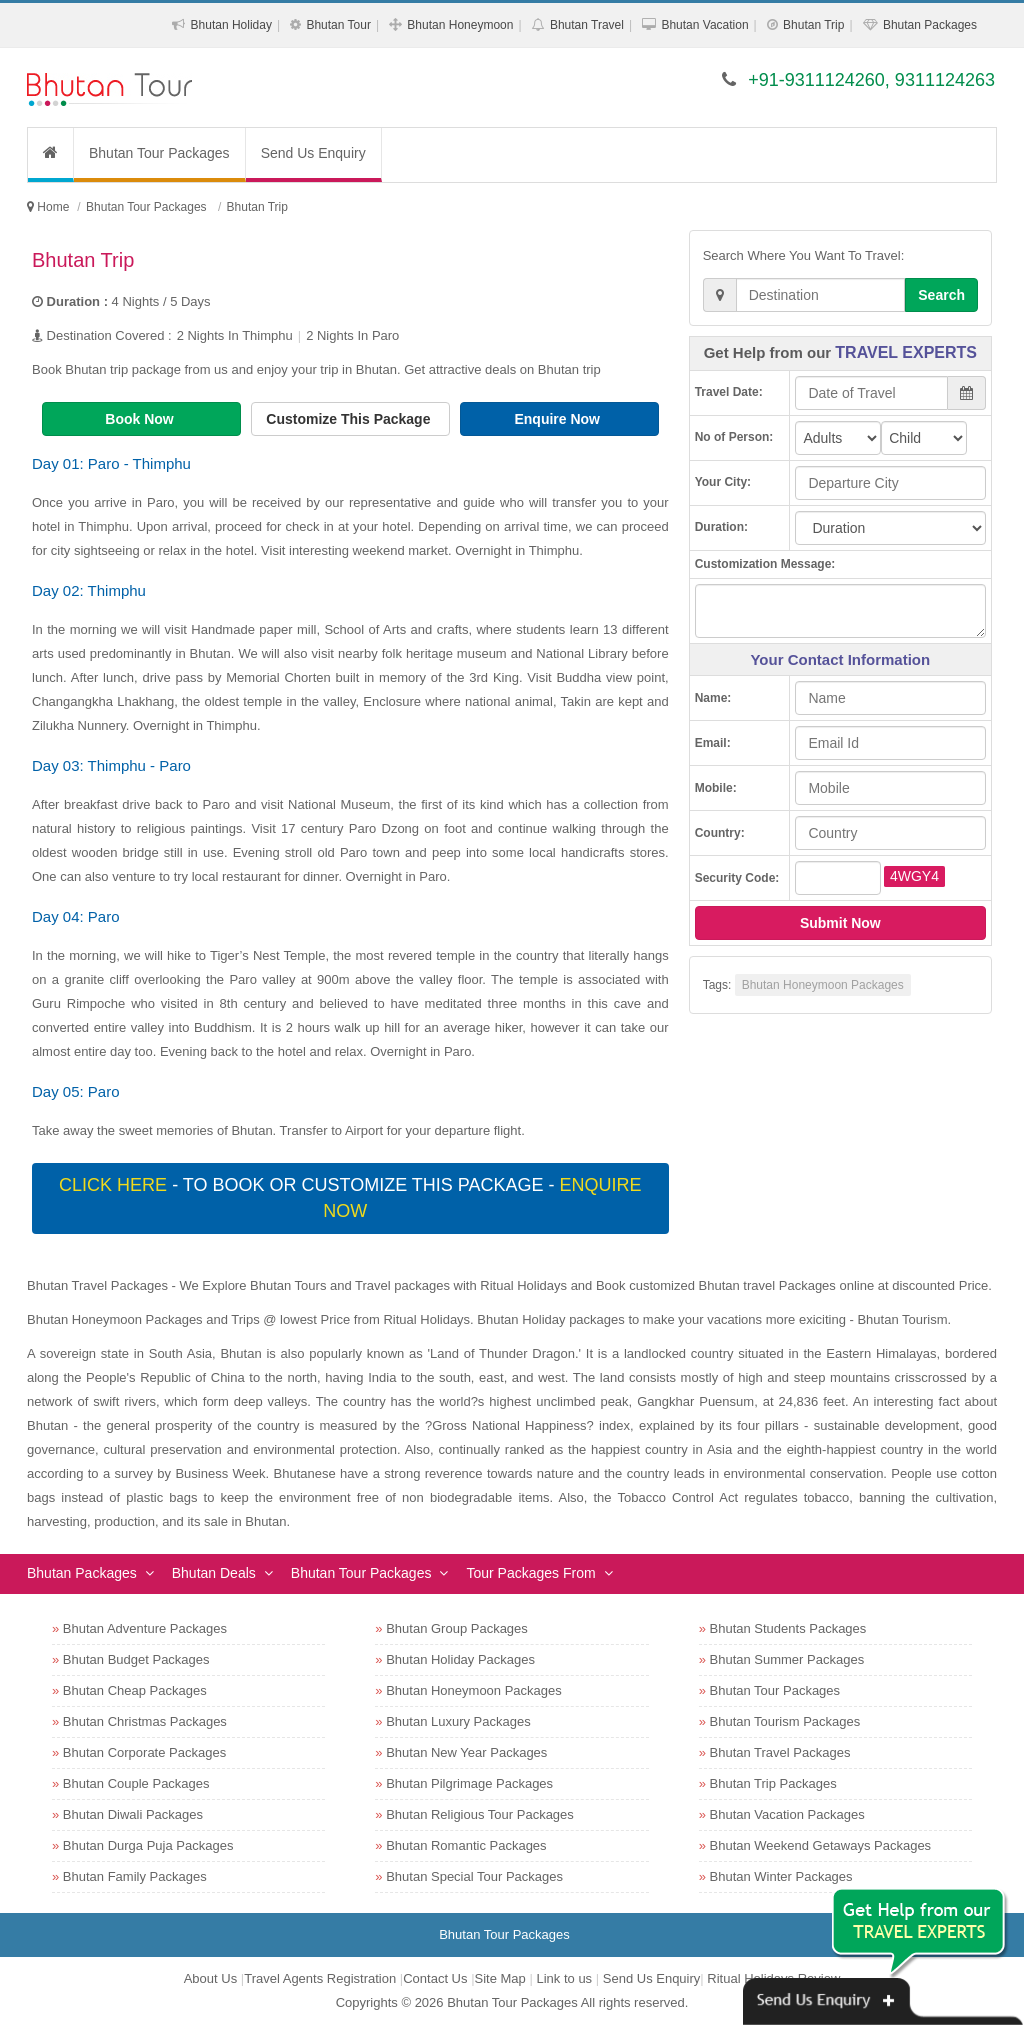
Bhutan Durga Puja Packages (148, 1845)
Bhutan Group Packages (457, 1628)
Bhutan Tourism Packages (785, 1721)
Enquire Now (558, 419)
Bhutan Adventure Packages (145, 1628)
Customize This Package (350, 419)
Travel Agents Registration (320, 1978)
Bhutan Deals (214, 1573)
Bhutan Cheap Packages (135, 1690)
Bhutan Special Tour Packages (474, 1876)
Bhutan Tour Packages (159, 153)
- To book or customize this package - (350, 1198)
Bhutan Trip (813, 25)
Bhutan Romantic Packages (466, 1845)
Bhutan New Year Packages (466, 1752)
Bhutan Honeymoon (460, 25)
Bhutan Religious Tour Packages (480, 1814)
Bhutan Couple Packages (136, 1783)
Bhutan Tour (338, 25)
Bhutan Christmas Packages (145, 1721)
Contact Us (435, 1978)
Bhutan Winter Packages (781, 1876)
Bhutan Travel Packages (780, 1752)
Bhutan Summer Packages (787, 1659)
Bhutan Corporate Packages (144, 1752)
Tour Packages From (530, 1573)
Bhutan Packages (930, 25)
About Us (210, 1978)
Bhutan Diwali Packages (133, 1814)
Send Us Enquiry (313, 153)
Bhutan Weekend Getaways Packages (821, 1845)
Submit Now (840, 923)
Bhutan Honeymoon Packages (823, 985)
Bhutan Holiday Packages (460, 1659)
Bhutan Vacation (704, 25)
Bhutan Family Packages (135, 1876)
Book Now (141, 419)
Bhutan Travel (587, 25)
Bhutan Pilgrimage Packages (469, 1783)
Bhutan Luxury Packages (458, 1721)
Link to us (564, 1978)
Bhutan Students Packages (788, 1628)
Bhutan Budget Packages (136, 1659)
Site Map (500, 1978)
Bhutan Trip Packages (773, 1783)
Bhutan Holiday (231, 25)
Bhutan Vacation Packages (787, 1814)
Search (941, 295)
